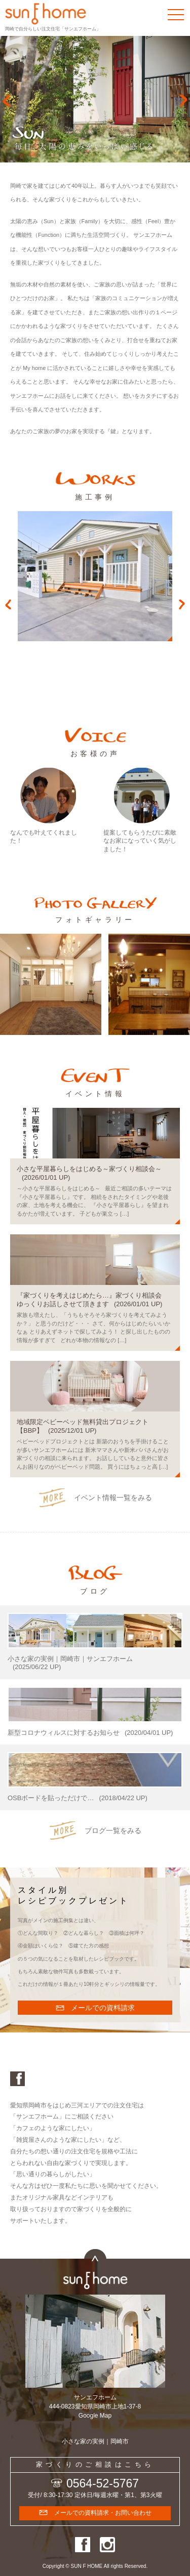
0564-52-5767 (102, 2483)
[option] (95, 576)
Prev (6, 101)
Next (183, 101)
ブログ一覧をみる (113, 1830)
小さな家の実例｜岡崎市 (95, 2441)
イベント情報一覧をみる (113, 1497)
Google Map (95, 2415)
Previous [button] (8, 604)
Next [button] (182, 604)
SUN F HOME (87, 2566)
